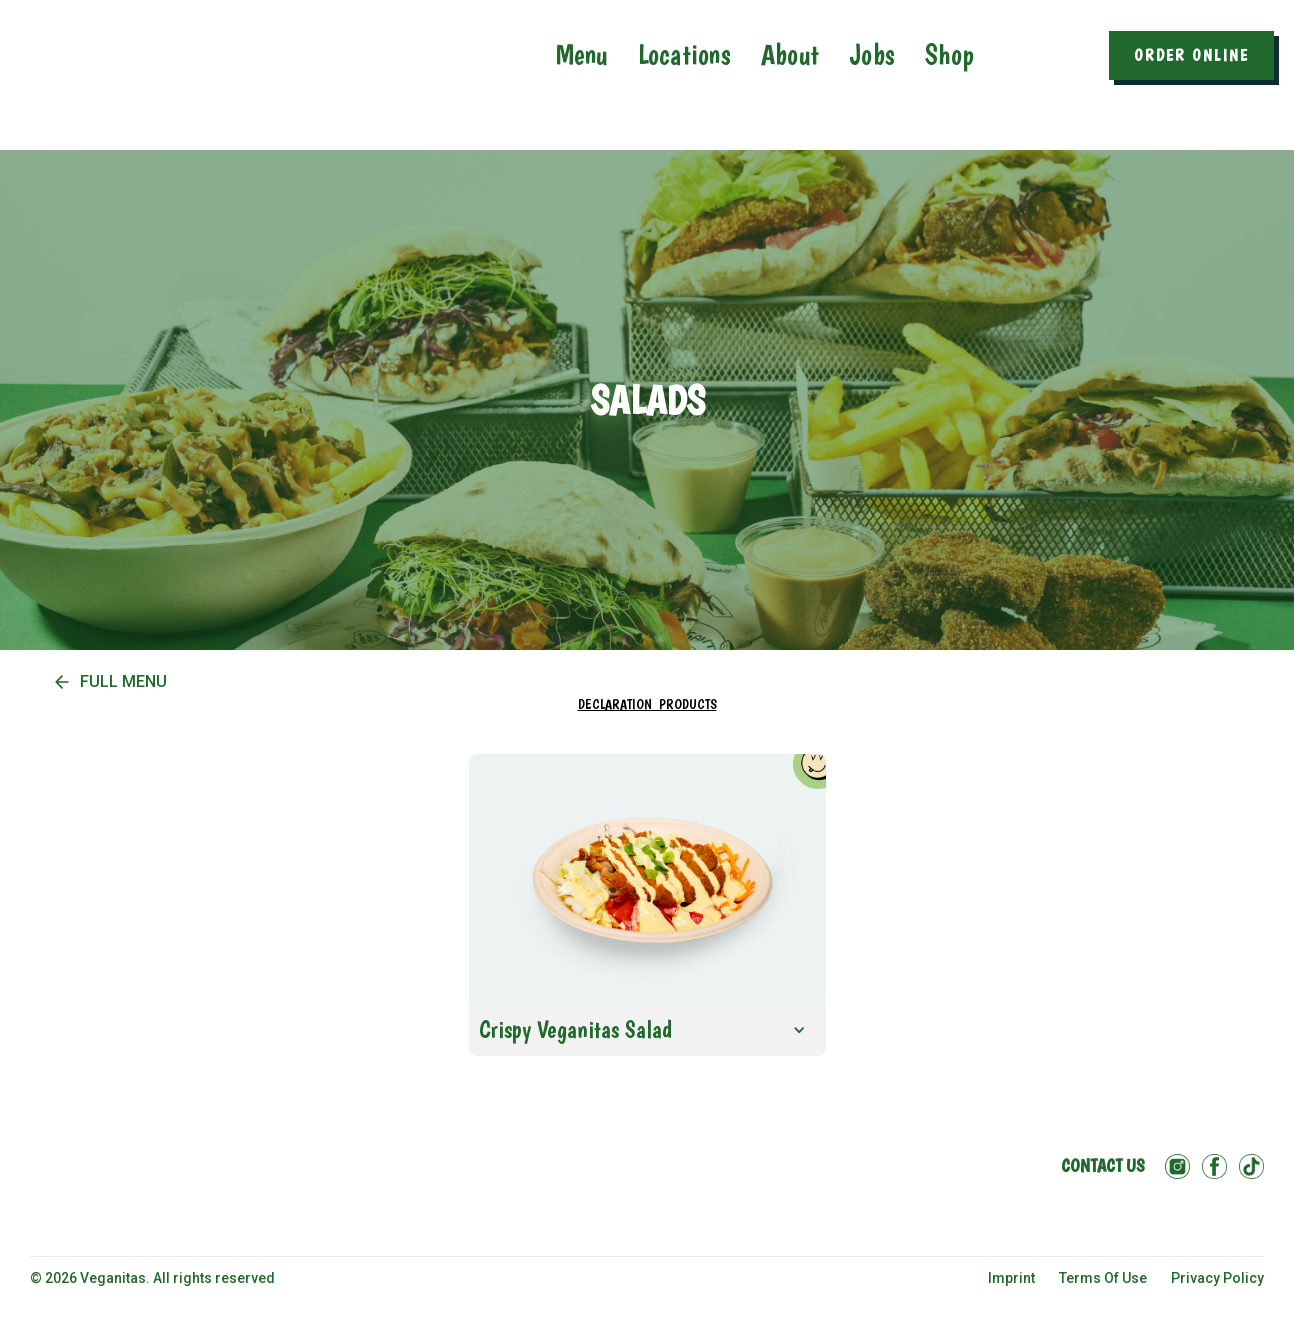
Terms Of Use (1103, 1278)
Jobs (872, 54)
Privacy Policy (1217, 1278)
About (790, 54)
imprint (1011, 1278)
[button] (647, 1030)
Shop (949, 54)
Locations (684, 54)
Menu (582, 54)
